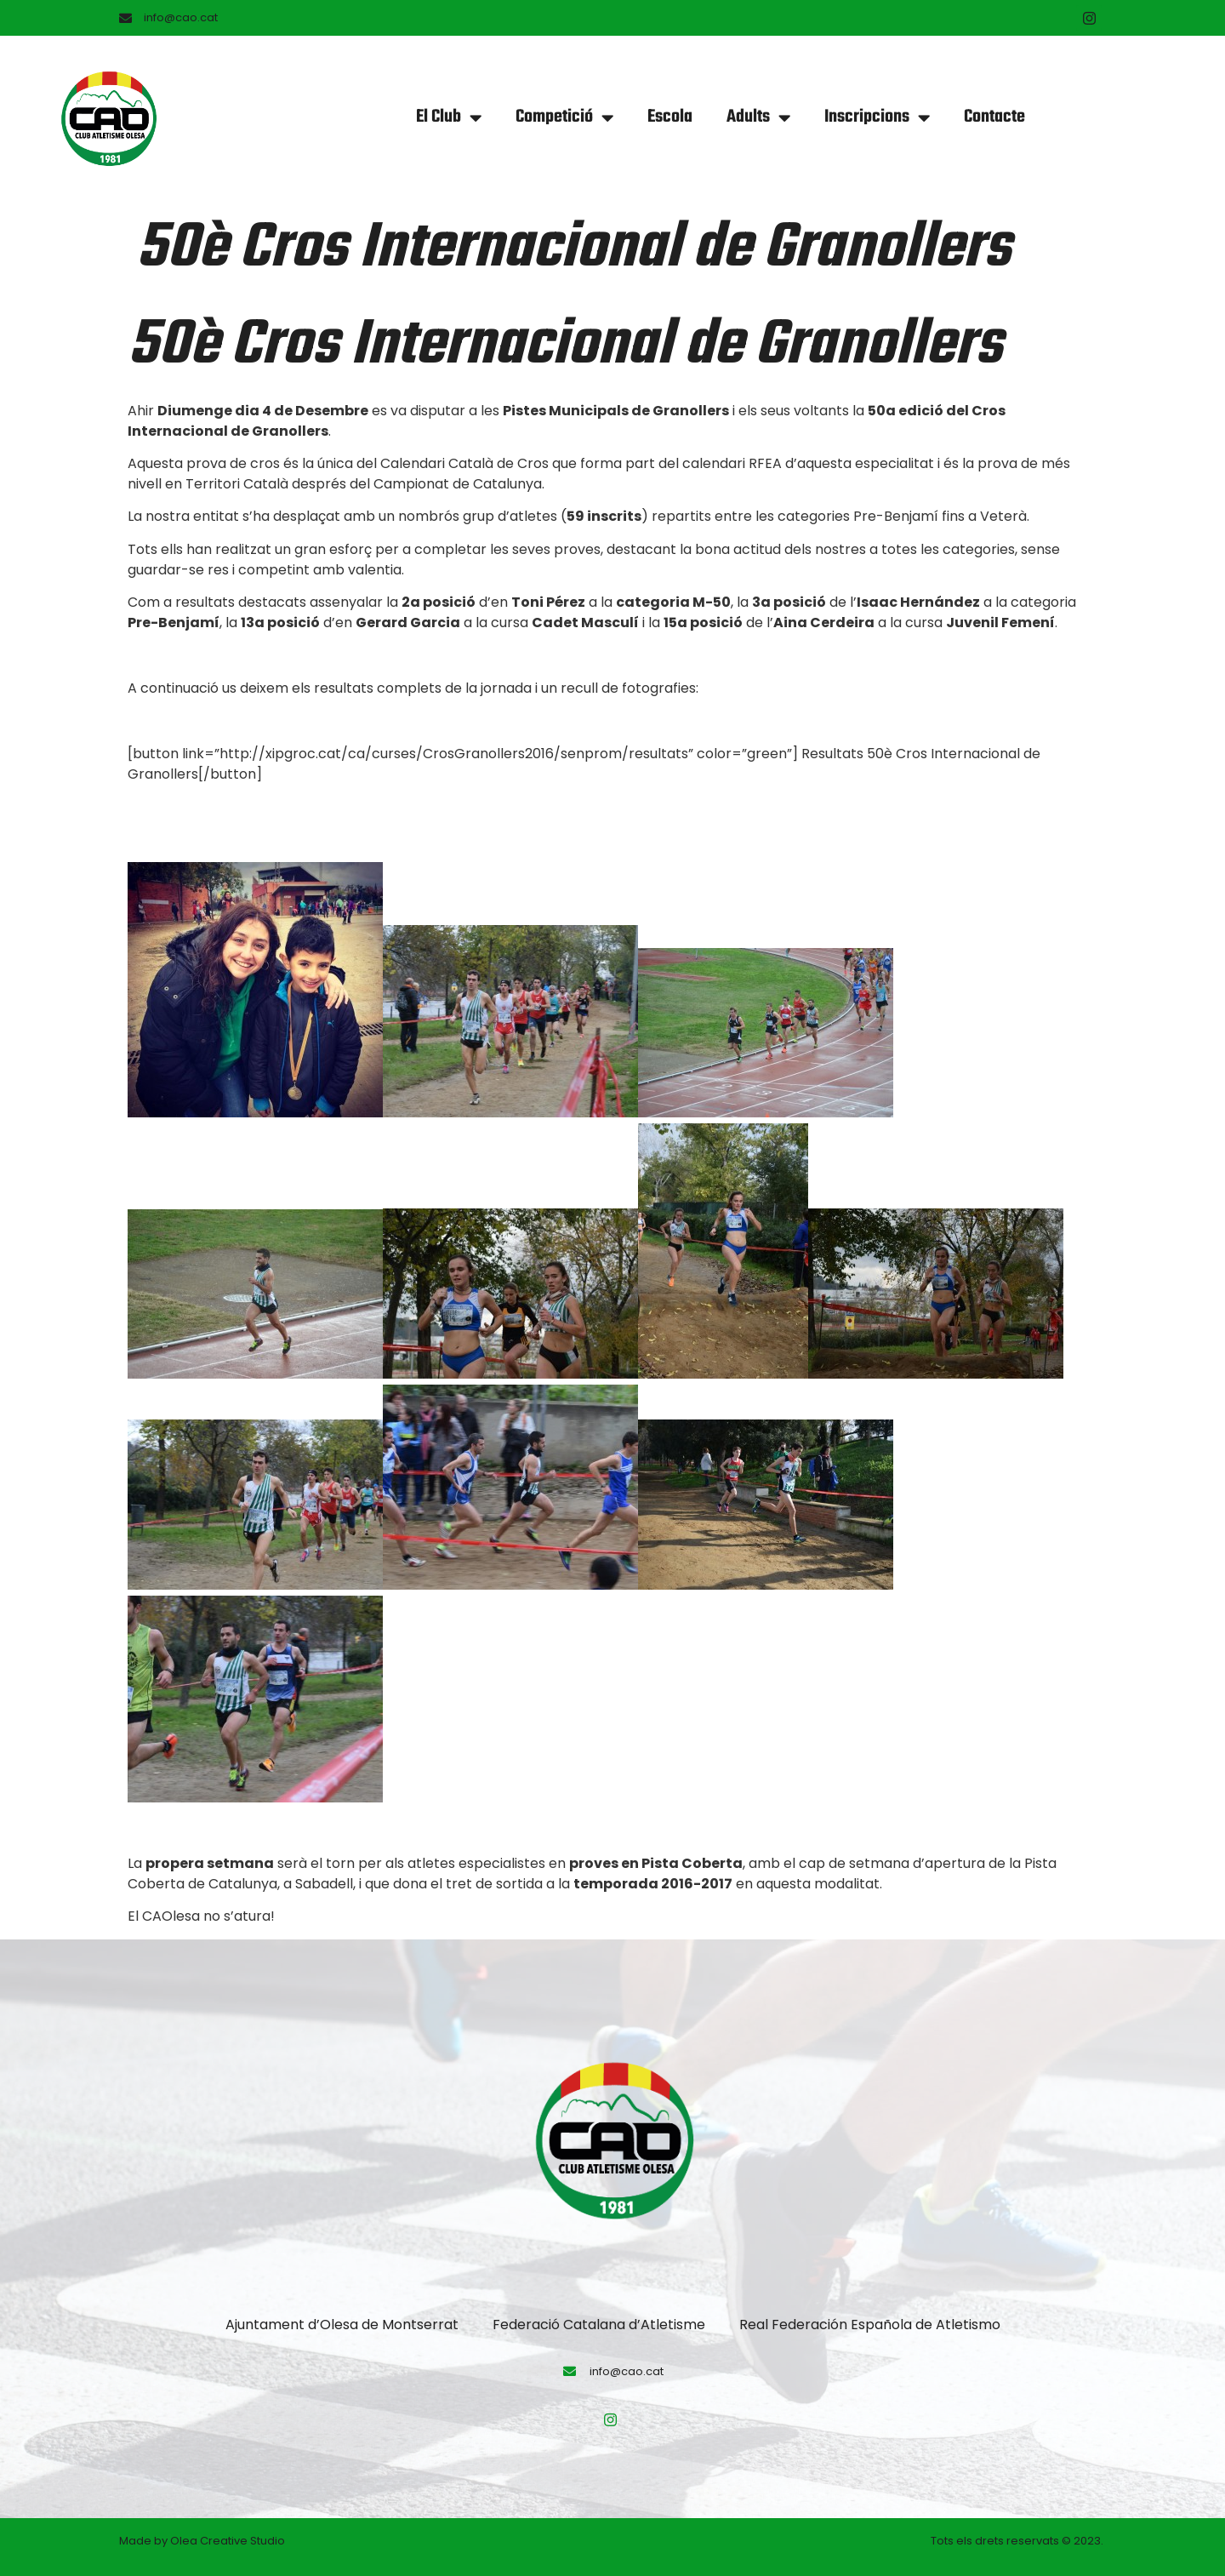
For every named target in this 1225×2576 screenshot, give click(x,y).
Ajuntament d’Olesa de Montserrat (342, 2324)
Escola (669, 117)
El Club (448, 118)
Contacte (994, 117)
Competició (564, 118)
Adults (758, 118)
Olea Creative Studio (227, 2541)
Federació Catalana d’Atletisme (599, 2324)
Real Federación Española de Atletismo (869, 2324)
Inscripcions (877, 118)
